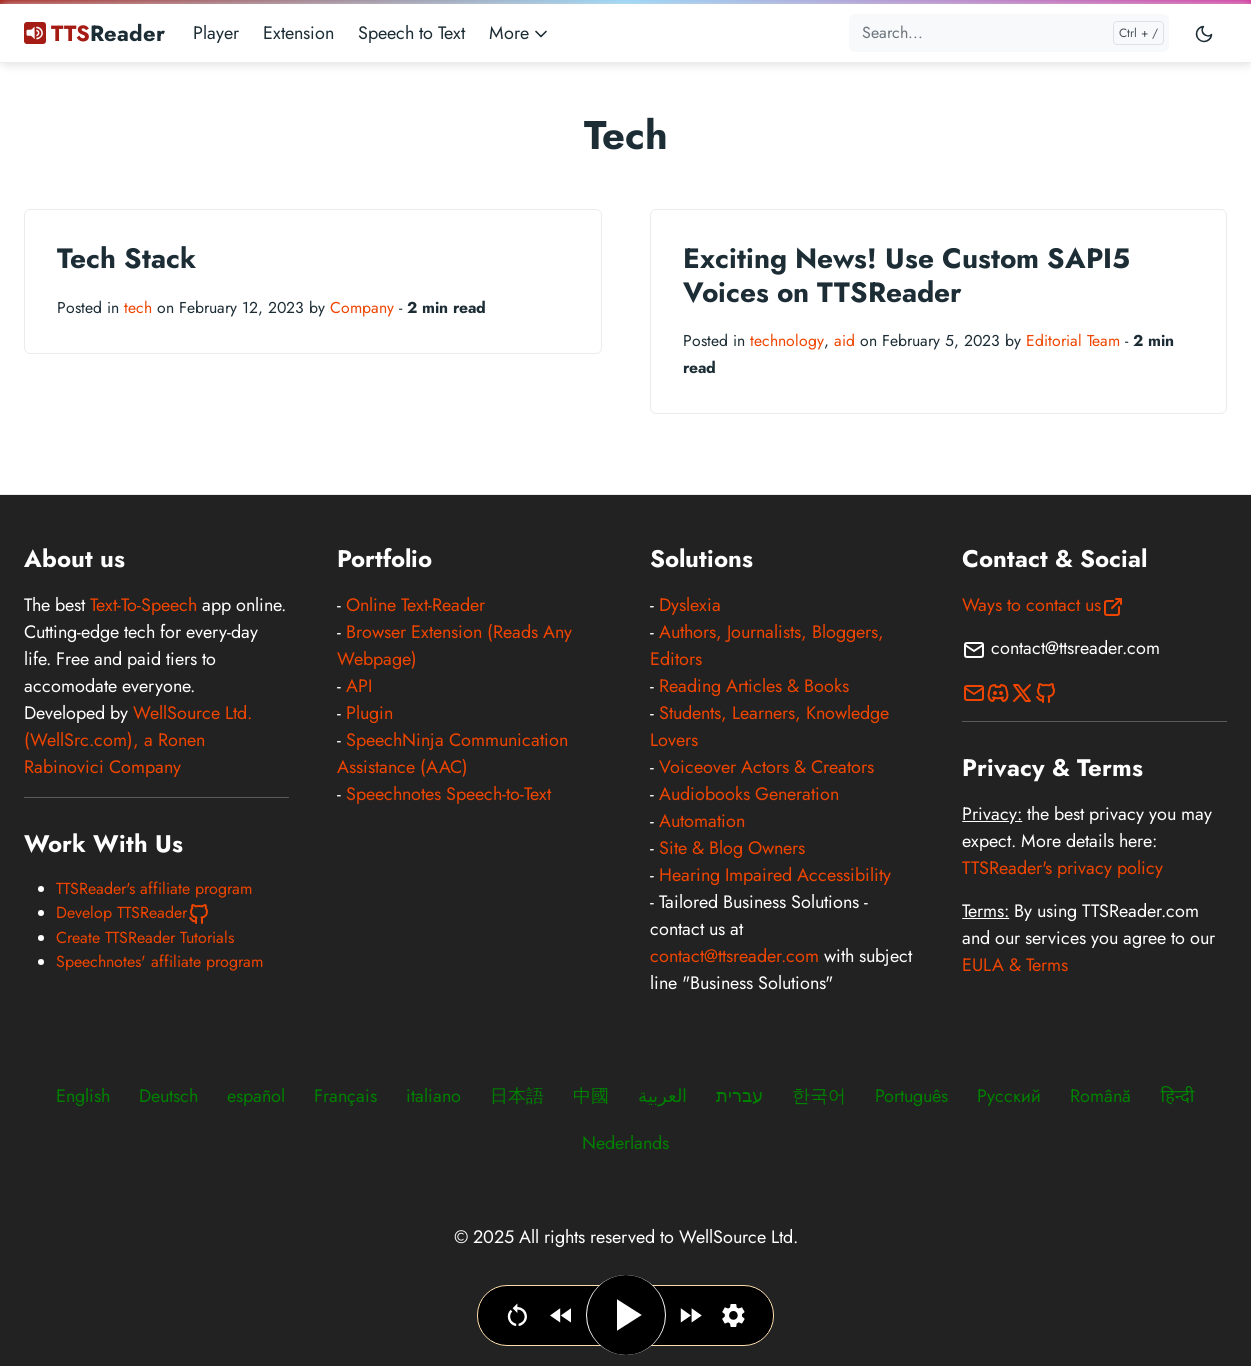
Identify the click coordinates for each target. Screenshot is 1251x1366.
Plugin (369, 713)
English (83, 1096)
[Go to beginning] (517, 1315)
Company (362, 307)
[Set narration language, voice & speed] (733, 1315)
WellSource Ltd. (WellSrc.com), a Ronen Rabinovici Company (138, 740)
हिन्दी (1177, 1096)
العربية (662, 1096)
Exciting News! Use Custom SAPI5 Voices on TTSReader (906, 275)
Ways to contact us (1043, 605)
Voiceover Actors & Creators (766, 767)
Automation (702, 821)
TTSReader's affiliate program (154, 888)
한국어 (819, 1096)
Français (345, 1096)
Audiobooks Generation (749, 794)
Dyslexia (690, 605)
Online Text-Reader (415, 605)
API (359, 686)
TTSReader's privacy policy (1062, 868)
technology (787, 340)
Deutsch (168, 1096)
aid (844, 340)
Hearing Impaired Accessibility (775, 875)
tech (138, 307)
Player (216, 33)
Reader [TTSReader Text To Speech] (94, 33)
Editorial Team (1073, 340)
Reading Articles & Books (754, 686)
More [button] (520, 33)
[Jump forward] (690, 1315)
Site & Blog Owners (732, 848)
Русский (1009, 1096)
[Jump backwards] (561, 1315)
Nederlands (625, 1143)
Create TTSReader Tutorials (145, 937)
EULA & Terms (1015, 965)
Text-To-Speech (143, 605)
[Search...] (1009, 33)
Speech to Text (411, 33)
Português (911, 1096)
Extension (298, 33)
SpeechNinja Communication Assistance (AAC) (452, 753)
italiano (433, 1096)
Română (1100, 1096)
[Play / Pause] (626, 1315)
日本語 (517, 1096)
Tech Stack (126, 258)
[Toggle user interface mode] (1204, 33)
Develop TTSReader (133, 912)
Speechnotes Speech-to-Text (448, 794)
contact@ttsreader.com (734, 956)
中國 (591, 1096)
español (256, 1096)
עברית (739, 1096)
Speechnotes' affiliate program (159, 961)
